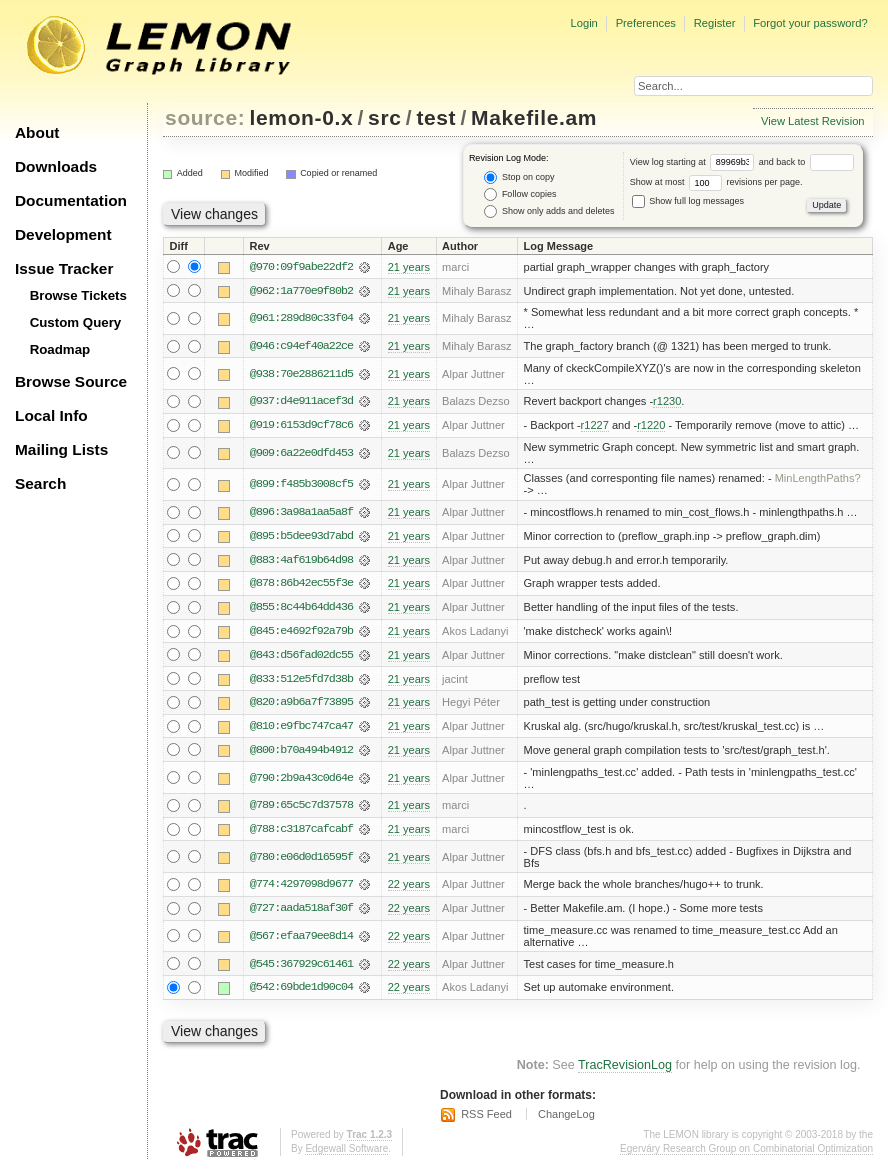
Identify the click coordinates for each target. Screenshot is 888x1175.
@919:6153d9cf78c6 (301, 426)
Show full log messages (688, 201)
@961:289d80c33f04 (301, 319)
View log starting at (694, 162)
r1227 (595, 426)
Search (40, 483)
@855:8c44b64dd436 (301, 609)
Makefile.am (534, 117)
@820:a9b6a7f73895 (301, 705)
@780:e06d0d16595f (301, 861)
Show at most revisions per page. (716, 182)
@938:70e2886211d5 (301, 374)
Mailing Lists (61, 449)
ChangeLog (566, 1119)
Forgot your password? (810, 23)
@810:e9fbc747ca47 (301, 729)
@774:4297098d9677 (301, 889)
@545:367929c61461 (301, 968)
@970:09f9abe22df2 (301, 267)
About (37, 132)
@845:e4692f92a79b (301, 633)
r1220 (651, 426)
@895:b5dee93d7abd (301, 537)
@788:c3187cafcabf (301, 833)
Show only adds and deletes (549, 211)
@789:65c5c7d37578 (301, 809)
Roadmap (60, 349)
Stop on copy (519, 177)
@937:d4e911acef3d (301, 402)
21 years (409, 267)
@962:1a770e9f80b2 (301, 291)
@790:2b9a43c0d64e (301, 781)
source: (205, 117)
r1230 (667, 402)
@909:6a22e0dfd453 (301, 454)
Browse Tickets (78, 295)
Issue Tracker (64, 268)
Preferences (646, 23)
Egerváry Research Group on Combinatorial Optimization (746, 1154)
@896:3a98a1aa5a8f (301, 513)
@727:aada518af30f (301, 913)
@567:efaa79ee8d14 (301, 941)
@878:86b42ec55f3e (301, 585)
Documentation (71, 200)
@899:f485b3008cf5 (301, 486)
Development (63, 234)
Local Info (51, 415)
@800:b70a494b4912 (301, 753)
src (384, 117)
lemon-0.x (302, 117)
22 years (409, 889)
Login (583, 23)
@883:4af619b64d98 (301, 561)
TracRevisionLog (625, 1070)
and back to (806, 162)
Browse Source (71, 381)
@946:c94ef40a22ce (301, 347)
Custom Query (76, 322)
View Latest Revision (813, 121)
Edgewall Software (346, 1154)
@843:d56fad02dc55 (301, 657)
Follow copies (520, 194)
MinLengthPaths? (818, 480)
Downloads (56, 166)
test (436, 117)
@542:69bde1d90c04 (301, 992)
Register (715, 23)
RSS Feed (486, 1119)
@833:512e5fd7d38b (301, 681)
